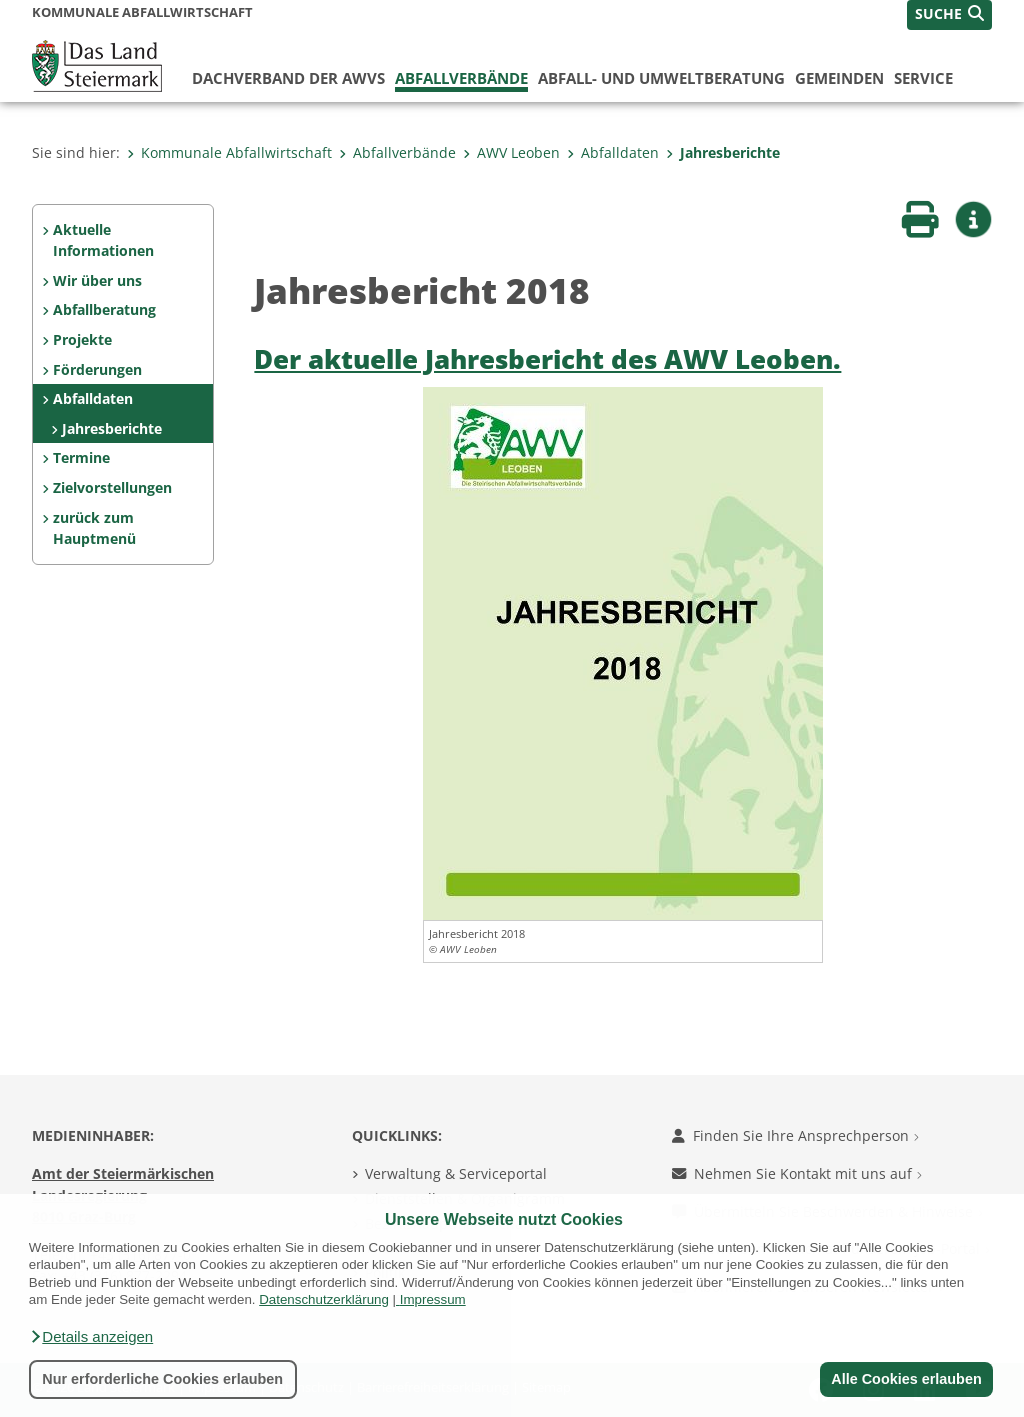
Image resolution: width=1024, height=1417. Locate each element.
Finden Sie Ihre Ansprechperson (795, 1135)
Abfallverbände (461, 78)
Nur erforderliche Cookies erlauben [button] (162, 1379)
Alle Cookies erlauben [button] (906, 1379)
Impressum (433, 1299)
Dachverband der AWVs (288, 78)
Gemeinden (839, 78)
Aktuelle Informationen (103, 240)
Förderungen (97, 369)
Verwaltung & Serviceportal (456, 1173)
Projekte (82, 339)
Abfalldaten (613, 152)
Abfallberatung (104, 309)
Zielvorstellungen (112, 487)
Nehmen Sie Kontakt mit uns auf (797, 1173)
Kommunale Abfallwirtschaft (229, 152)
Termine (81, 457)
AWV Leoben (511, 152)
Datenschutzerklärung (324, 1299)
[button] (91, 1337)
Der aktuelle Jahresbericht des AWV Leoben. (547, 359)
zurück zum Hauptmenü (94, 528)
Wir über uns (97, 280)
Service (923, 78)
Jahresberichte (723, 152)
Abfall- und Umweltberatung (661, 78)
